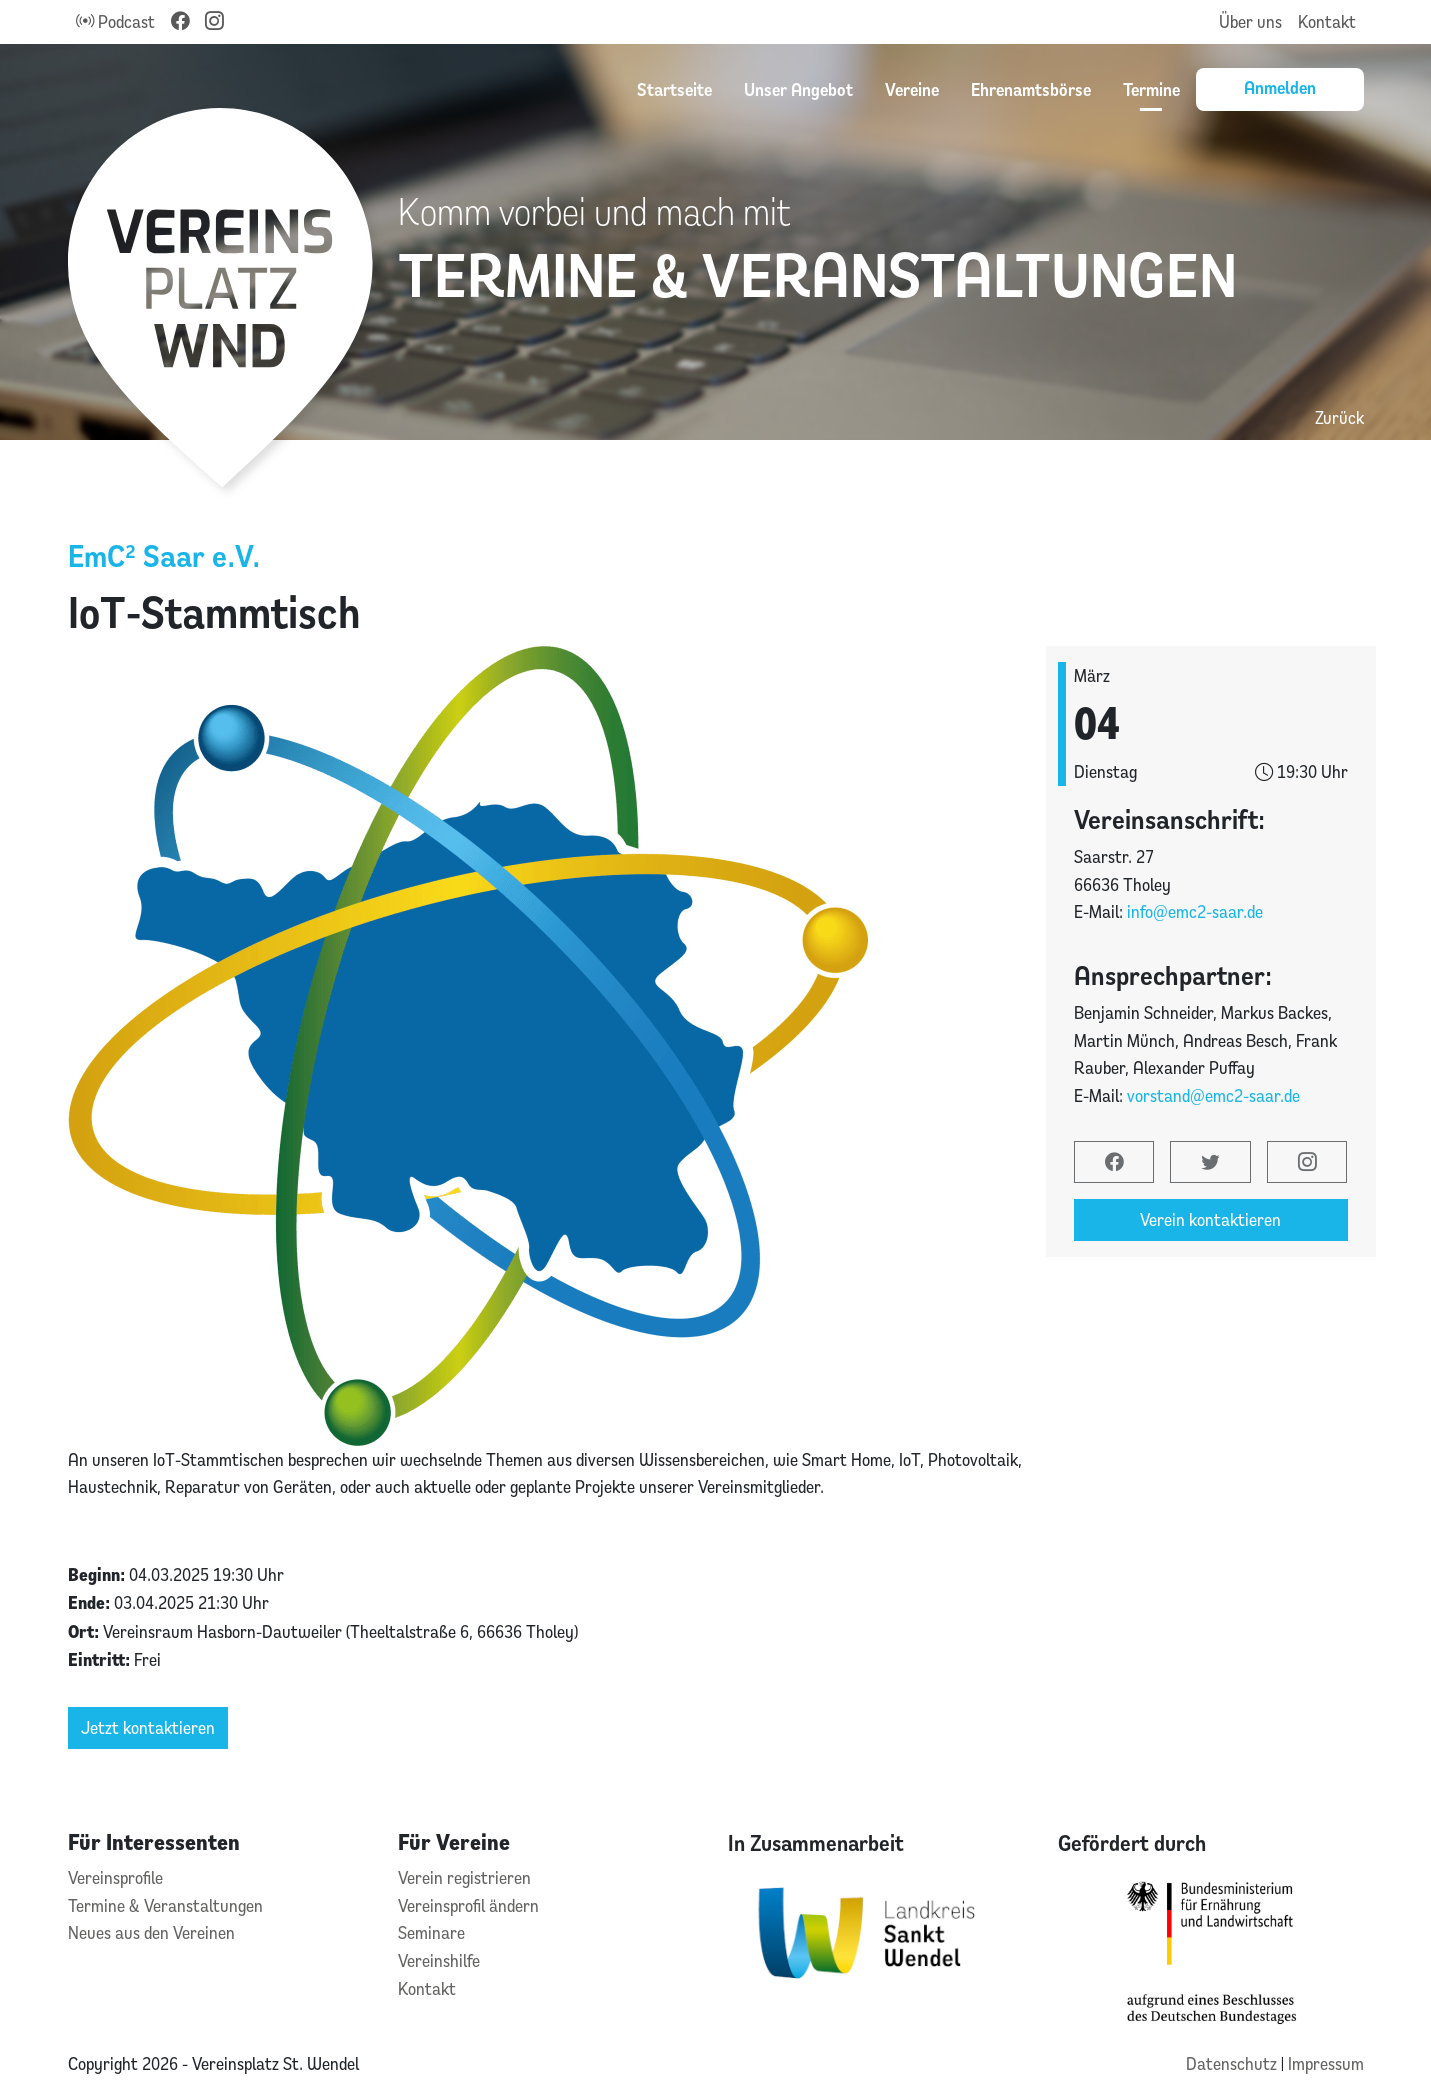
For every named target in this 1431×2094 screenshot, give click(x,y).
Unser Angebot (798, 89)
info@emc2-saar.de (1195, 911)
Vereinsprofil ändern (468, 1905)
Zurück (1339, 417)
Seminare (431, 1932)
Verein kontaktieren (1210, 1219)
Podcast (115, 21)
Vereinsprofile (115, 1877)
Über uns (1250, 21)
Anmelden (1280, 87)
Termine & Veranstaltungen (165, 1905)
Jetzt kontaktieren (148, 1727)
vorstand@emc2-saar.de (1213, 1095)
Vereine (912, 89)
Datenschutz (1233, 2063)
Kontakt (1327, 21)
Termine (1151, 89)
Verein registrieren (464, 1877)
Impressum (1326, 2063)
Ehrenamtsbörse (1031, 89)
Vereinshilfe (439, 1960)
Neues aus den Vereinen (151, 1932)
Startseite (674, 89)
